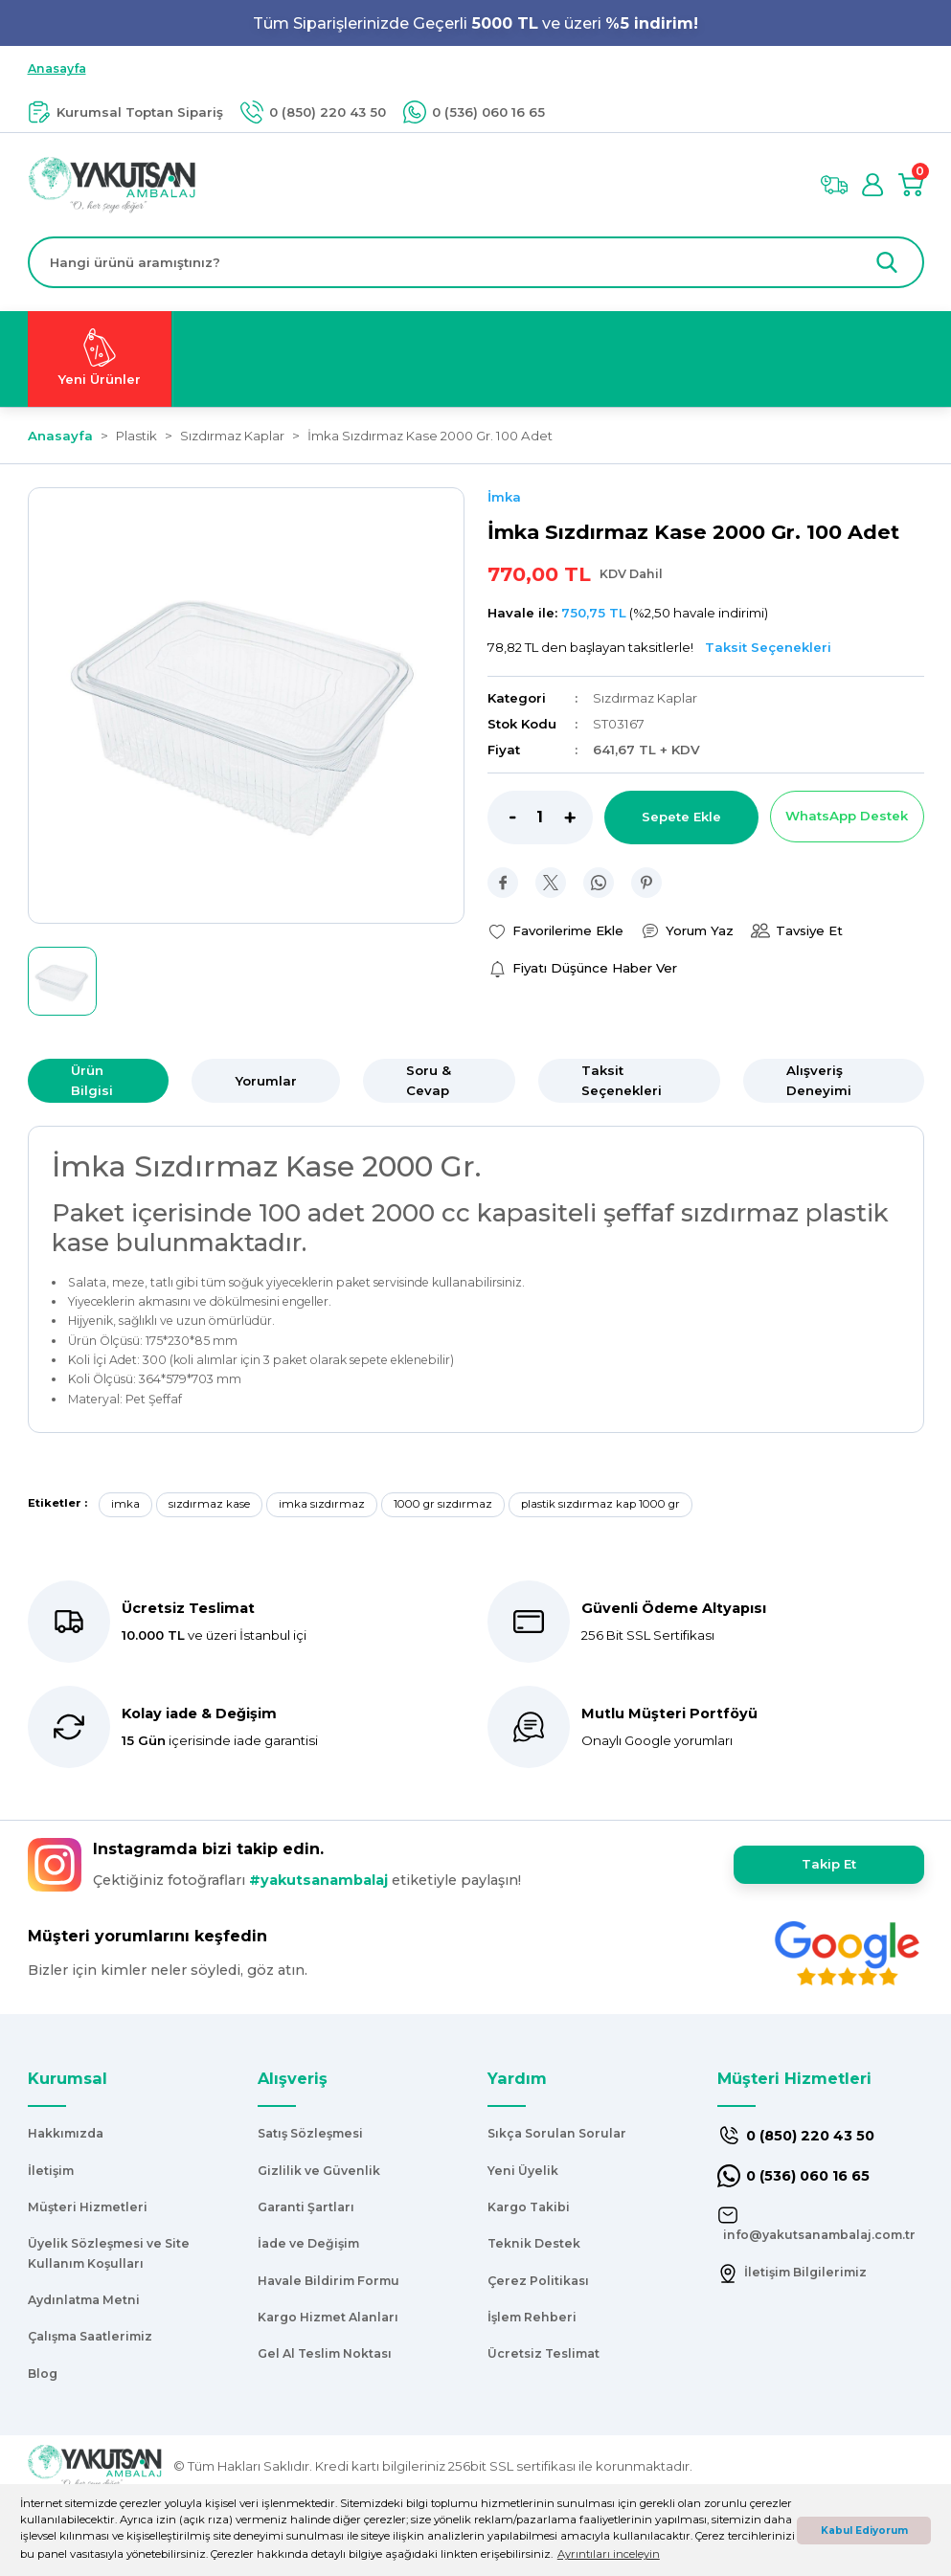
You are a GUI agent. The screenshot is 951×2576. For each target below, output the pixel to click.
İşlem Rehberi (532, 2317)
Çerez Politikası (538, 2281)
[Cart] (910, 184)
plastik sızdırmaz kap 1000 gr (600, 1504)
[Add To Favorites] (555, 931)
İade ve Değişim (308, 2243)
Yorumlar (266, 1080)
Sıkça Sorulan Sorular (556, 2133)
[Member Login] (872, 184)
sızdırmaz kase (209, 1504)
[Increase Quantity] (578, 817)
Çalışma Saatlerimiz (90, 2336)
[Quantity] (540, 817)
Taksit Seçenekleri (621, 1080)
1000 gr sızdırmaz (443, 1504)
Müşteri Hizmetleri (87, 2207)
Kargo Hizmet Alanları (328, 2317)
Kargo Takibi (528, 2207)
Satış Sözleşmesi (310, 2133)
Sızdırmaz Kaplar (645, 698)
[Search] (476, 262)
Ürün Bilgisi (92, 1080)
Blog (42, 2373)
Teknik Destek (533, 2243)
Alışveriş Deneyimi (818, 1080)
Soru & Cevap (428, 1080)
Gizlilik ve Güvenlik (319, 2170)
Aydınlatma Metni (84, 2300)
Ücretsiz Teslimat (543, 2353)
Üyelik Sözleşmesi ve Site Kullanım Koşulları (109, 2253)
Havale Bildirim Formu (328, 2281)
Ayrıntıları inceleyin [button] (608, 2554)
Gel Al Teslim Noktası (325, 2353)
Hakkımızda (65, 2133)
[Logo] (112, 183)
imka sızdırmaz (322, 1504)
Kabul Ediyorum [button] (864, 2530)
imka (125, 1504)
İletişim (51, 2170)
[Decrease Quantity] (501, 817)
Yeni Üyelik (522, 2170)
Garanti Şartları (306, 2207)
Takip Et (829, 1863)
